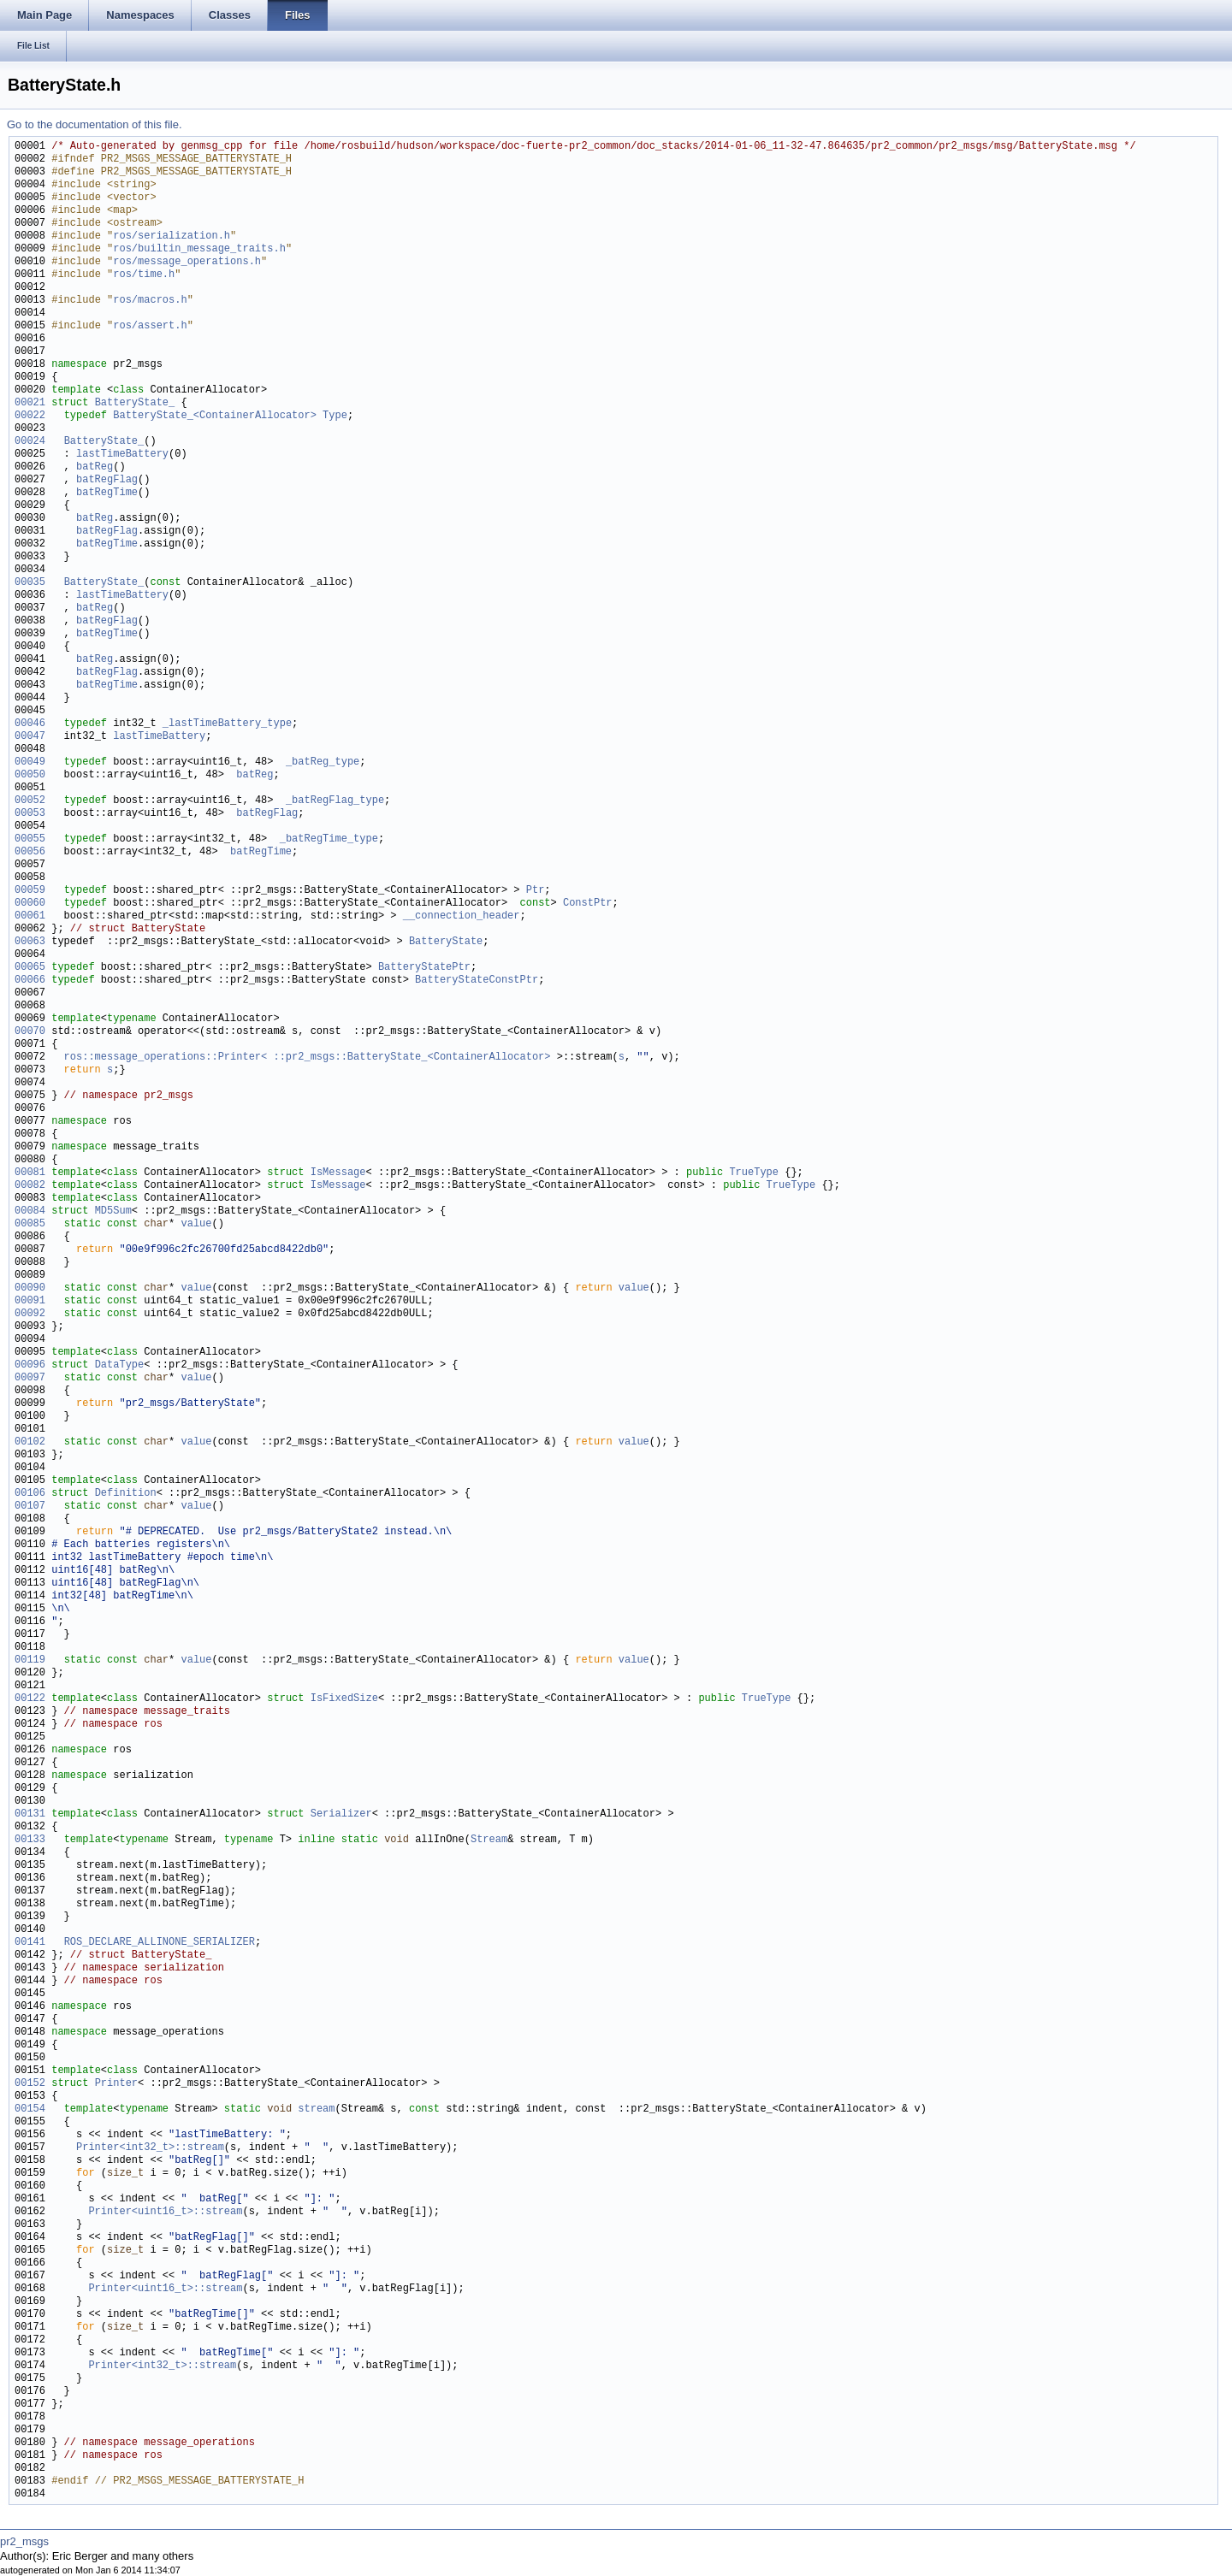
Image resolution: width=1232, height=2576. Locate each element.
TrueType (754, 1173)
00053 (30, 813)
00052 (30, 801)
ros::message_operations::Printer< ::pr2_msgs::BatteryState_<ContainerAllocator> (307, 1057)
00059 (30, 890)
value (196, 1224)
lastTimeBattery (122, 454)
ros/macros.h (150, 300)
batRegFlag (107, 480)
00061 (30, 916)
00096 (30, 1365)
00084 (30, 1211)
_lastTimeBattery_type (227, 724)
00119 (30, 1660)
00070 (30, 1032)
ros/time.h (144, 275)
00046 (30, 724)
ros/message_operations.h (187, 262)
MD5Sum (113, 1211)
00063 (30, 942)
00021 (30, 403)
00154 (30, 2109)
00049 (30, 762)
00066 (30, 980)
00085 (30, 1224)
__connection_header (461, 916)
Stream (489, 1840)
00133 (30, 1840)
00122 (30, 1699)
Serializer (341, 1814)
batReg (94, 467)
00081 (30, 1173)
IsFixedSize (344, 1699)
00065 (30, 967)
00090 (30, 1288)
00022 (30, 416)
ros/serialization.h (171, 236)
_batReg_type (322, 762)
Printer (116, 2084)
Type (335, 416)
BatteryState (446, 942)
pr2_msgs (24, 2541)
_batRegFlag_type (335, 801)
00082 (30, 1186)
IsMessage (338, 1173)
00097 (30, 1378)
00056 (30, 852)
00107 (30, 1506)
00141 (30, 1942)
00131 (30, 1814)
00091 (30, 1301)
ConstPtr (588, 903)
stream (316, 2109)
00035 (30, 583)
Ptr (535, 890)
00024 (30, 441)
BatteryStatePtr (424, 967)
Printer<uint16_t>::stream (165, 2212)
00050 (30, 775)
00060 (30, 903)
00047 (30, 737)
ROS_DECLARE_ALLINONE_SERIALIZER (159, 1942)
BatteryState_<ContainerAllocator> (215, 416)
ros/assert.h (150, 326)
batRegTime (107, 493)
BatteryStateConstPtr (476, 980)
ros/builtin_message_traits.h (199, 249)
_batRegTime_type (329, 839)
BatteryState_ (135, 403)
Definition (126, 1493)
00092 (30, 1314)
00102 (30, 1442)
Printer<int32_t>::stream (150, 2148)
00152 (30, 2084)
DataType (120, 1365)
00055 (30, 839)
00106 (30, 1493)
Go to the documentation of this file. (94, 124)
